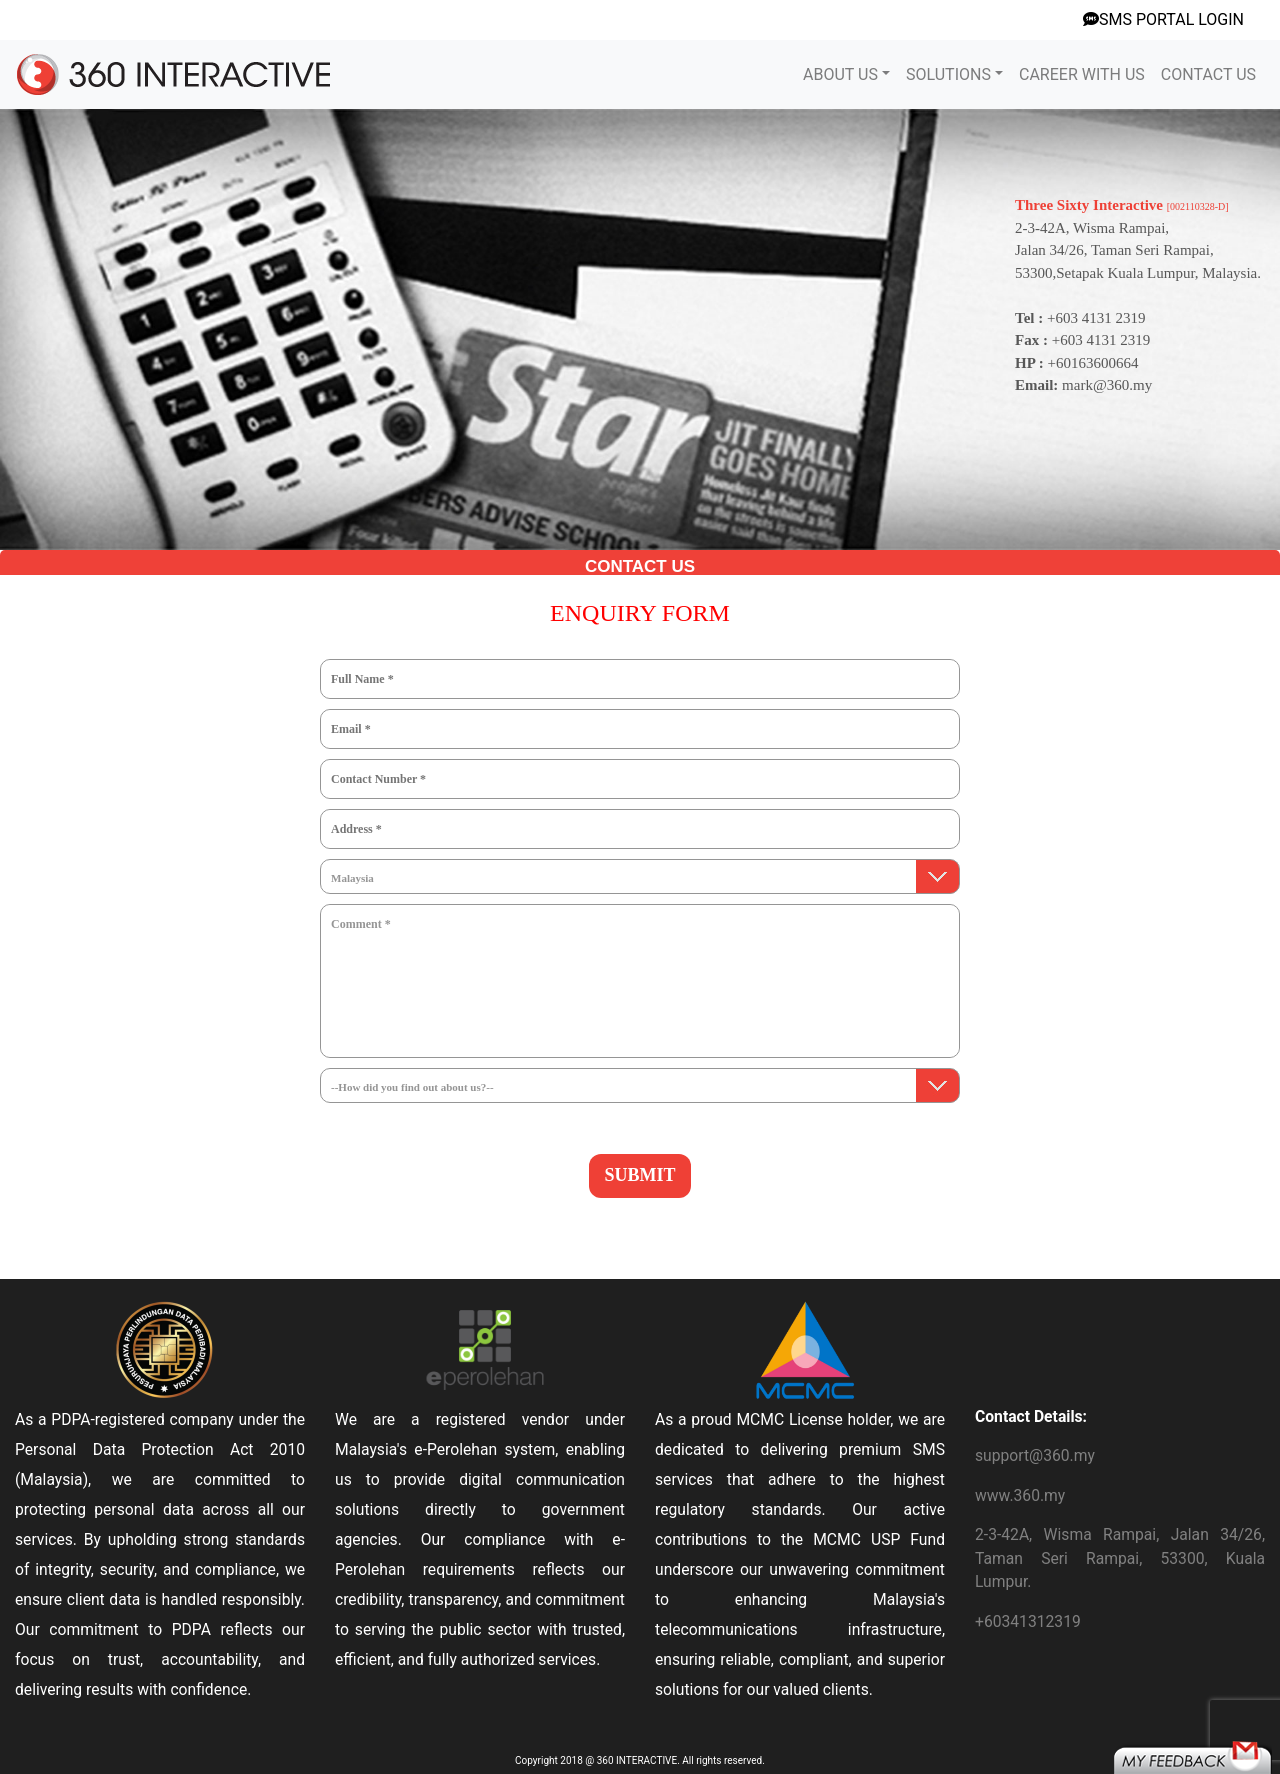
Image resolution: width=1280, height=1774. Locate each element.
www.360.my (1020, 1495)
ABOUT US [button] (840, 74)
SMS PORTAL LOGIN (1163, 19)
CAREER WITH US (1082, 74)
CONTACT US (1208, 74)
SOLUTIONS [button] (948, 74)
